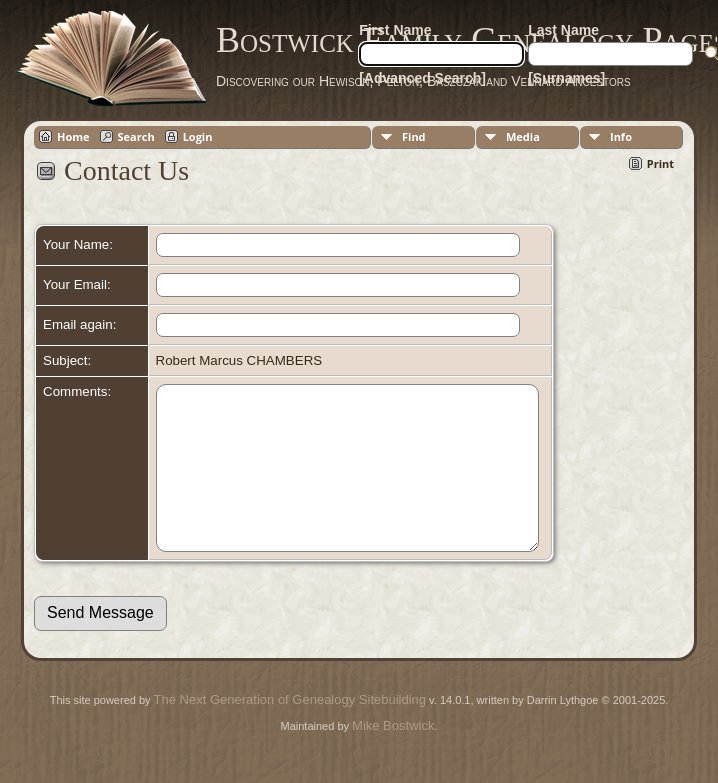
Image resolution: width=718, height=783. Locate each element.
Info (621, 136)
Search (136, 136)
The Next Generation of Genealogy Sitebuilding (290, 729)
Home (73, 136)
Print (660, 163)
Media (523, 136)
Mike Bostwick (393, 755)
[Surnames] (566, 78)
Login (198, 136)
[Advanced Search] (422, 78)
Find (414, 136)
